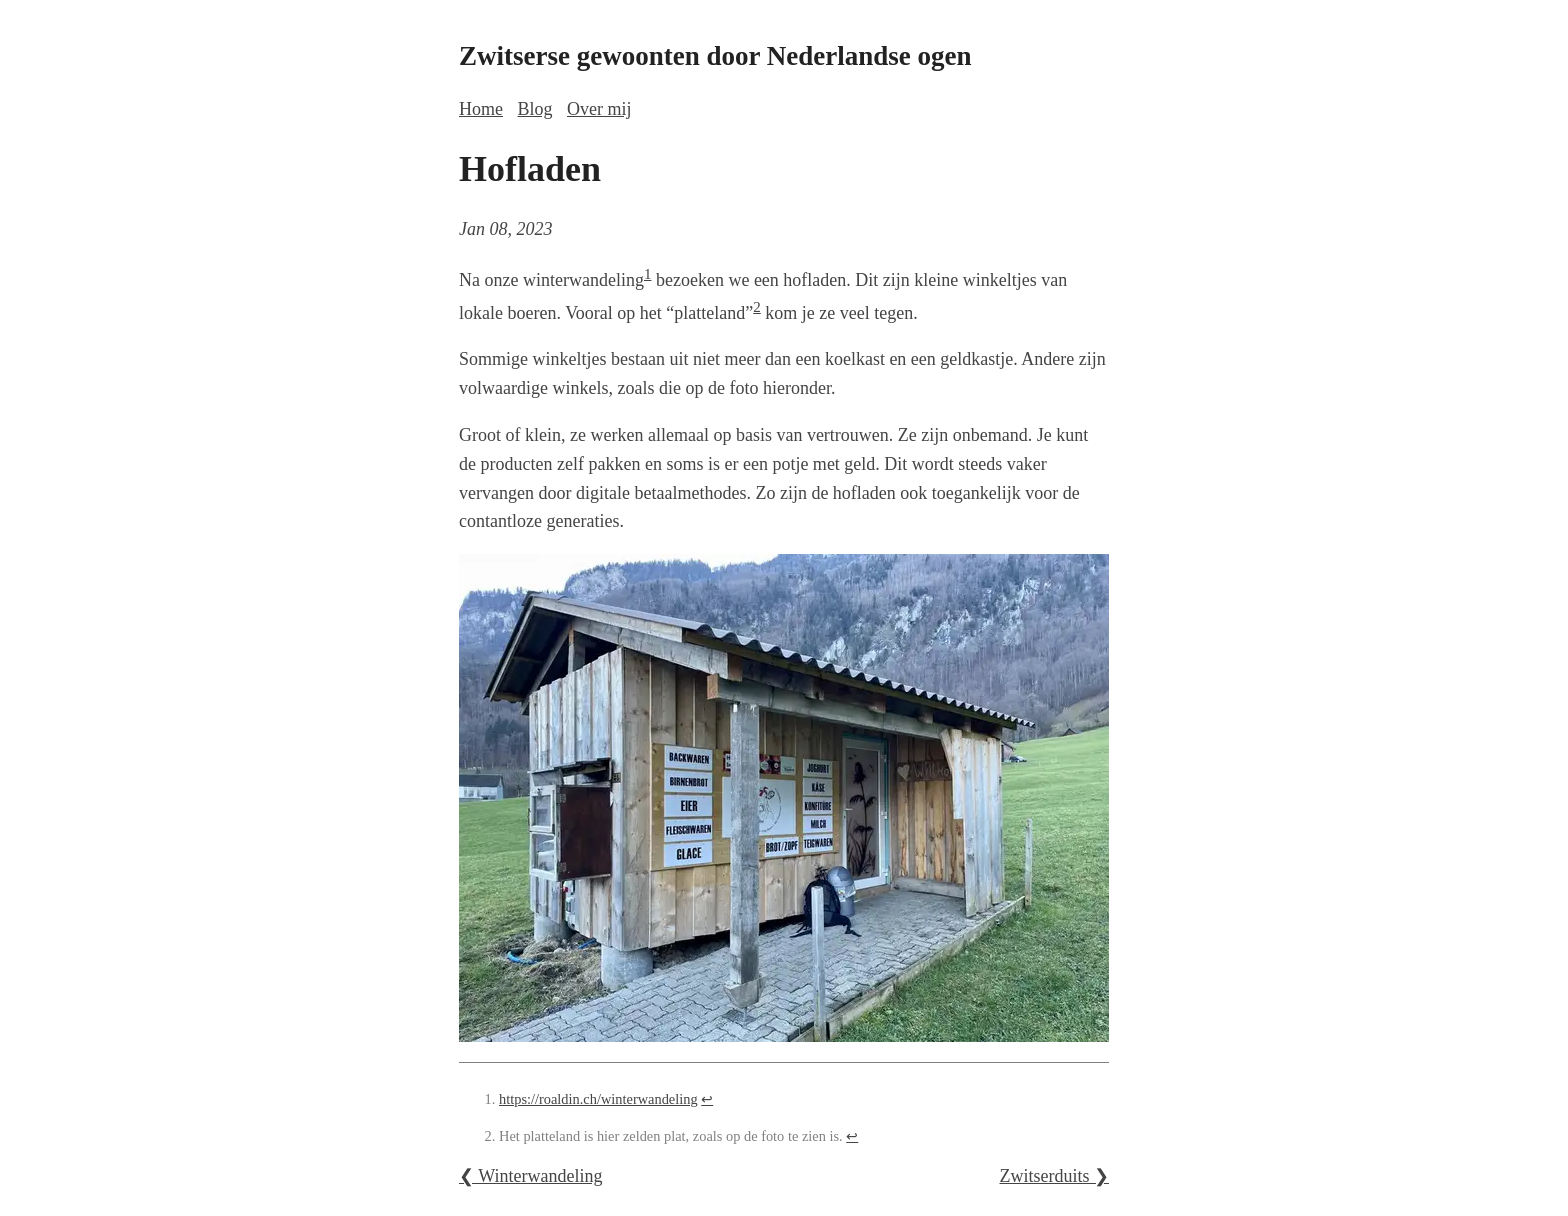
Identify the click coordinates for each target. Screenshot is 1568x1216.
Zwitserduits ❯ (1055, 1176)
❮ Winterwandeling (530, 1176)
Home (481, 109)
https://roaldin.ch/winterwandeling (598, 1099)
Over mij (599, 109)
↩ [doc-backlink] (707, 1099)
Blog (535, 109)
